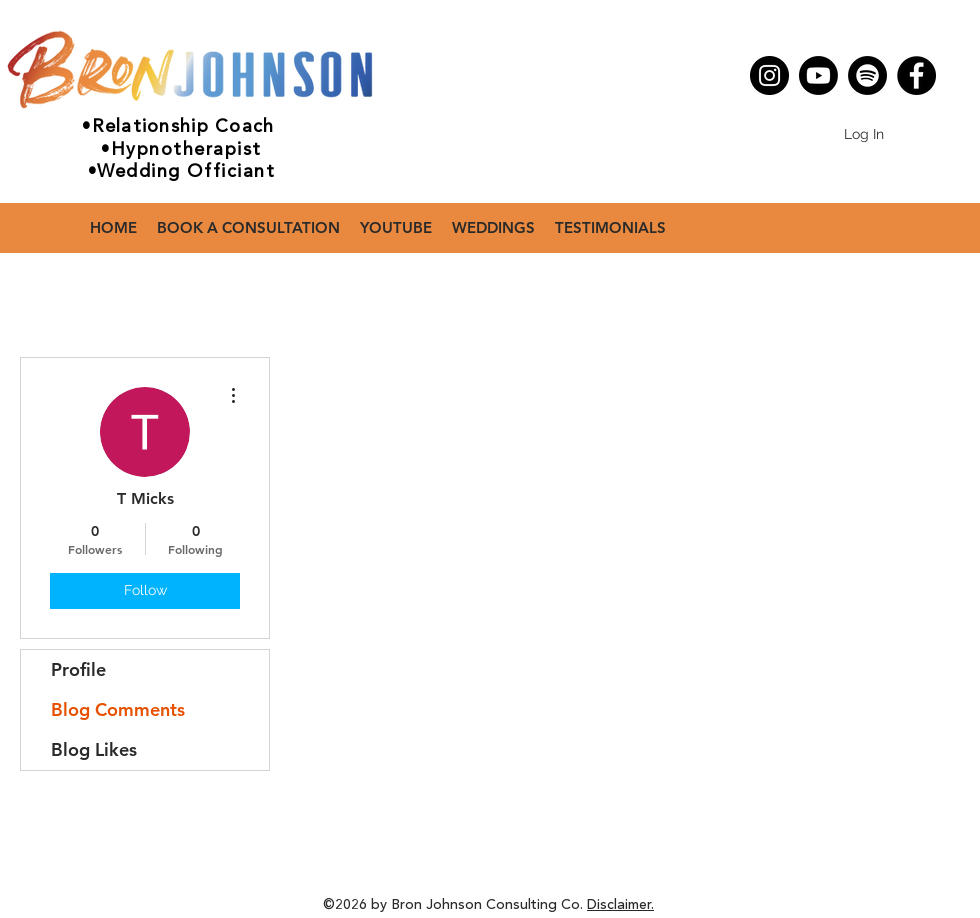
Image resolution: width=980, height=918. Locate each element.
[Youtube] (818, 75)
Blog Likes (94, 749)
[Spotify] (867, 75)
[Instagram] (769, 75)
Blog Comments (118, 709)
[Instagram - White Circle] (774, 98)
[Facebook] (916, 75)
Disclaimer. (620, 905)
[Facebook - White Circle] (804, 98)
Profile (78, 669)
